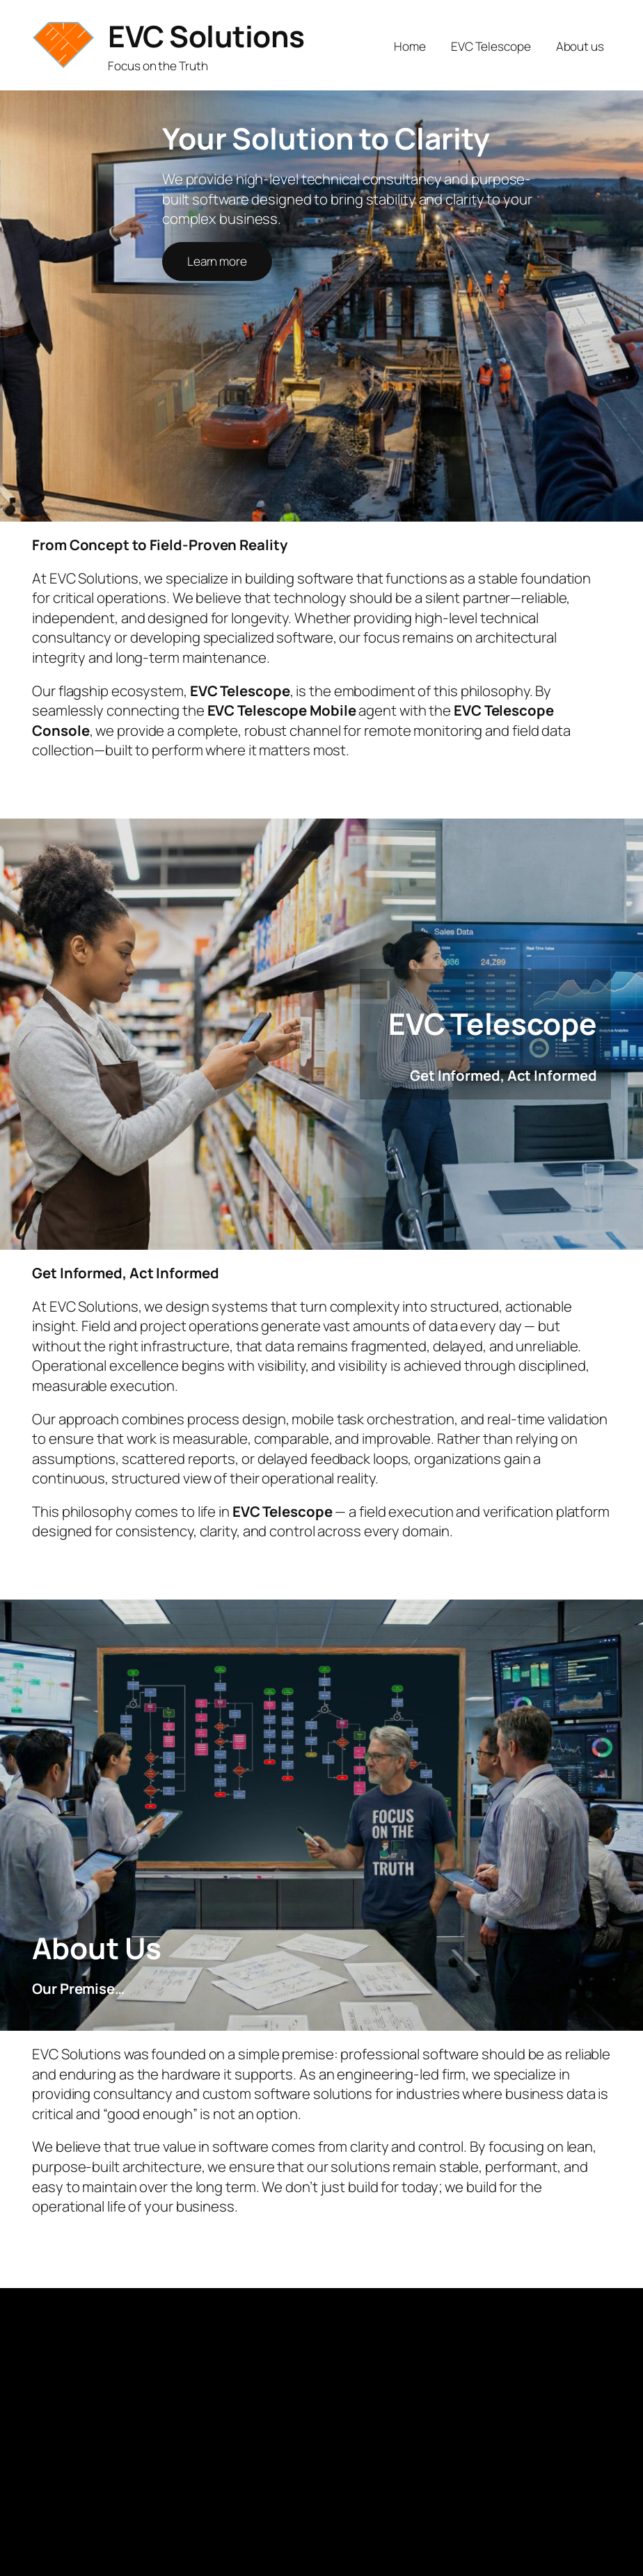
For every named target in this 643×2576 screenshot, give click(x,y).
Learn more (217, 261)
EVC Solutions (206, 36)
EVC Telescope (491, 46)
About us (580, 46)
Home (410, 46)
